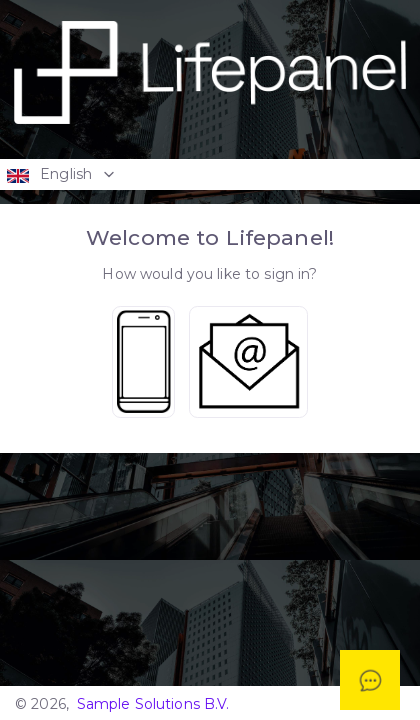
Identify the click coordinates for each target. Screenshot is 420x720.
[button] (210, 174)
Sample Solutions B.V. (153, 704)
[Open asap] (370, 680)
